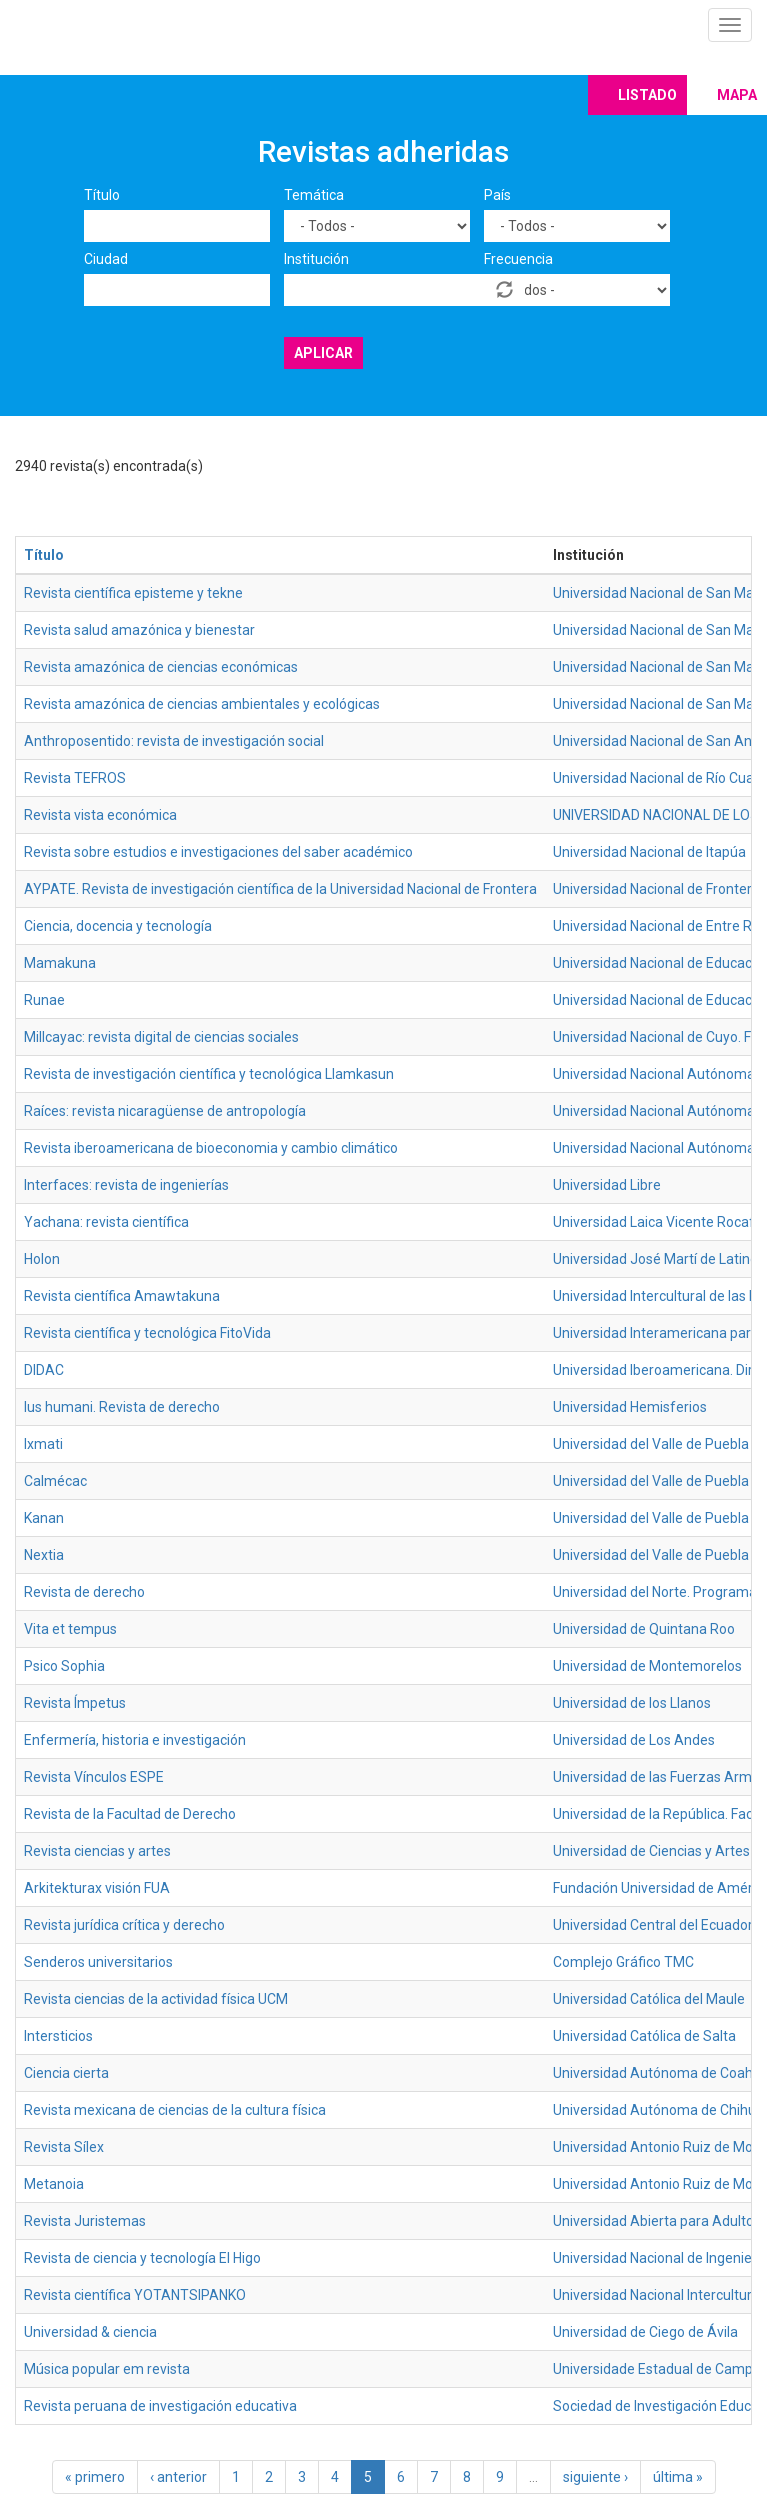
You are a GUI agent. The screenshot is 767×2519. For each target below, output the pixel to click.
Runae (44, 1000)
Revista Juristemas (85, 2221)
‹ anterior (178, 2477)
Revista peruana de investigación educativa (160, 2406)
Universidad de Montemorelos (647, 1666)
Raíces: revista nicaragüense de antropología (165, 1111)
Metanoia (54, 2184)
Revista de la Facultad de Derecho (130, 1814)
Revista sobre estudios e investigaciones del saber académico (218, 852)
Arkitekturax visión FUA (97, 1888)
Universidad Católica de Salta (644, 2036)
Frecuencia (518, 259)
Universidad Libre (607, 1185)
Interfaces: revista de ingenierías (126, 1185)
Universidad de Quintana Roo (644, 1629)
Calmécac (55, 1481)
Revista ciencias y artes (97, 1851)
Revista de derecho (84, 1592)
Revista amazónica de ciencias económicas (161, 667)
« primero (95, 2477)
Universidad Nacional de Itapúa (649, 852)
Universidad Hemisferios (630, 1407)
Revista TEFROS (75, 778)
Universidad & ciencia (90, 2332)
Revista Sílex (64, 2147)
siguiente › (595, 2477)
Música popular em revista (107, 2369)
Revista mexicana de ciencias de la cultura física (175, 2110)
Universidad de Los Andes (634, 1740)
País (497, 195)
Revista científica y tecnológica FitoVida (147, 1333)
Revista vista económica (100, 815)
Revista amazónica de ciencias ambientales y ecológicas (202, 704)
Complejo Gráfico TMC (623, 1962)
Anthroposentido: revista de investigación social (174, 741)
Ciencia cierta (66, 2073)
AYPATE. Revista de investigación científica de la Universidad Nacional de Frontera (280, 889)
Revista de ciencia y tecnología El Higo (142, 2258)
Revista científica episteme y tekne (133, 593)
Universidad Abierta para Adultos (657, 2221)
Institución (316, 259)
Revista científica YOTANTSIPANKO (135, 2295)
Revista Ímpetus (75, 1703)
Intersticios (58, 2036)
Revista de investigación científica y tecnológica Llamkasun (209, 1074)
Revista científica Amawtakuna (122, 1296)
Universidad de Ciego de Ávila (645, 2332)
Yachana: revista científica (106, 1222)
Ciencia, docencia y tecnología (118, 926)
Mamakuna (60, 963)
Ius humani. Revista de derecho (122, 1407)
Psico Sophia (64, 1666)
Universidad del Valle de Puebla (651, 1444)
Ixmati (43, 1444)
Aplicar (323, 353)
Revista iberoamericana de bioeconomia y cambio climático (211, 1148)
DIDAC (44, 1370)
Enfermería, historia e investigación (135, 1740)
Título (102, 195)
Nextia (44, 1555)
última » (678, 2477)
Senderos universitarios (98, 1962)
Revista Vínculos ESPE (94, 1777)
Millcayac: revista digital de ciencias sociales (161, 1037)
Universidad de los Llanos (632, 1703)
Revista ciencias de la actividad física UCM (156, 1999)
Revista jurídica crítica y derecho (124, 1925)
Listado (647, 95)
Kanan (44, 1518)
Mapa (737, 95)
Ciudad (106, 259)
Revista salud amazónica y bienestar (139, 630)
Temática (314, 195)
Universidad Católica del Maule (649, 1999)
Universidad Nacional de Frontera (656, 889)
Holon (42, 1259)
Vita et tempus (70, 1629)
